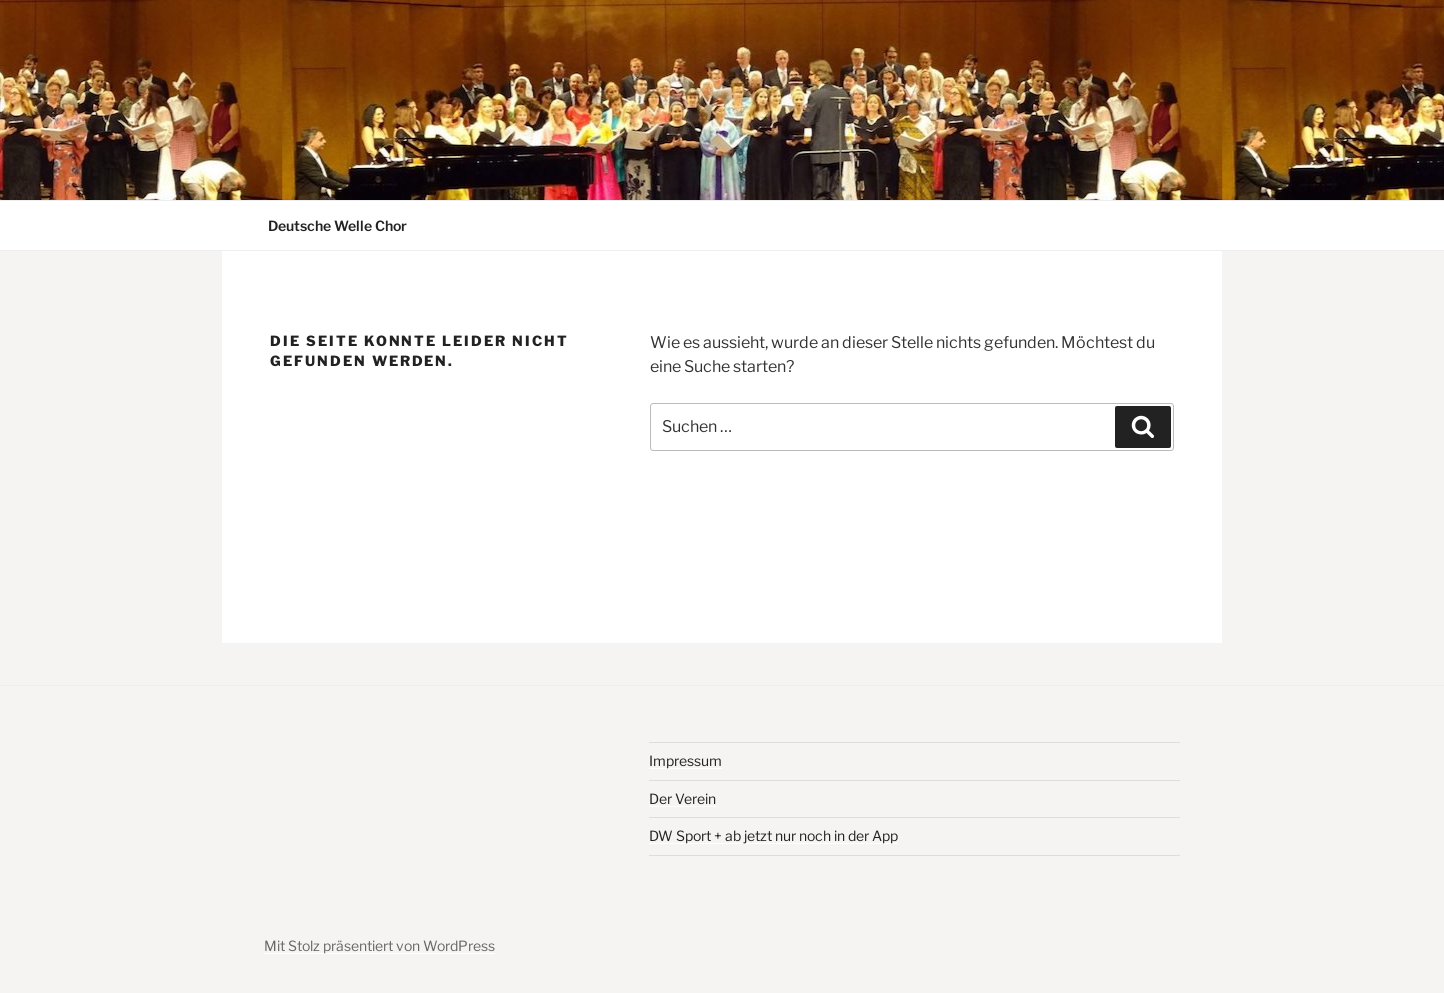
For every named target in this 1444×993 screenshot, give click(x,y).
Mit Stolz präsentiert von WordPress (379, 945)
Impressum (685, 760)
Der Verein (682, 798)
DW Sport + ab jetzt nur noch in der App (773, 835)
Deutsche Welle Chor (337, 225)
